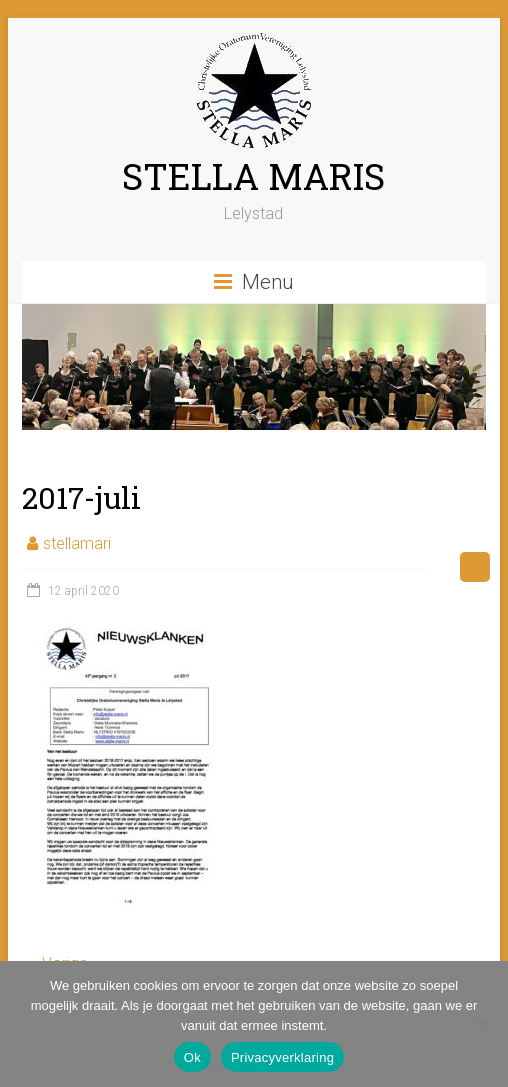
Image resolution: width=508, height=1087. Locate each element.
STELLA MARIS (253, 176)
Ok (192, 1057)
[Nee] (483, 1024)
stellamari (77, 543)
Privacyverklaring (282, 1057)
